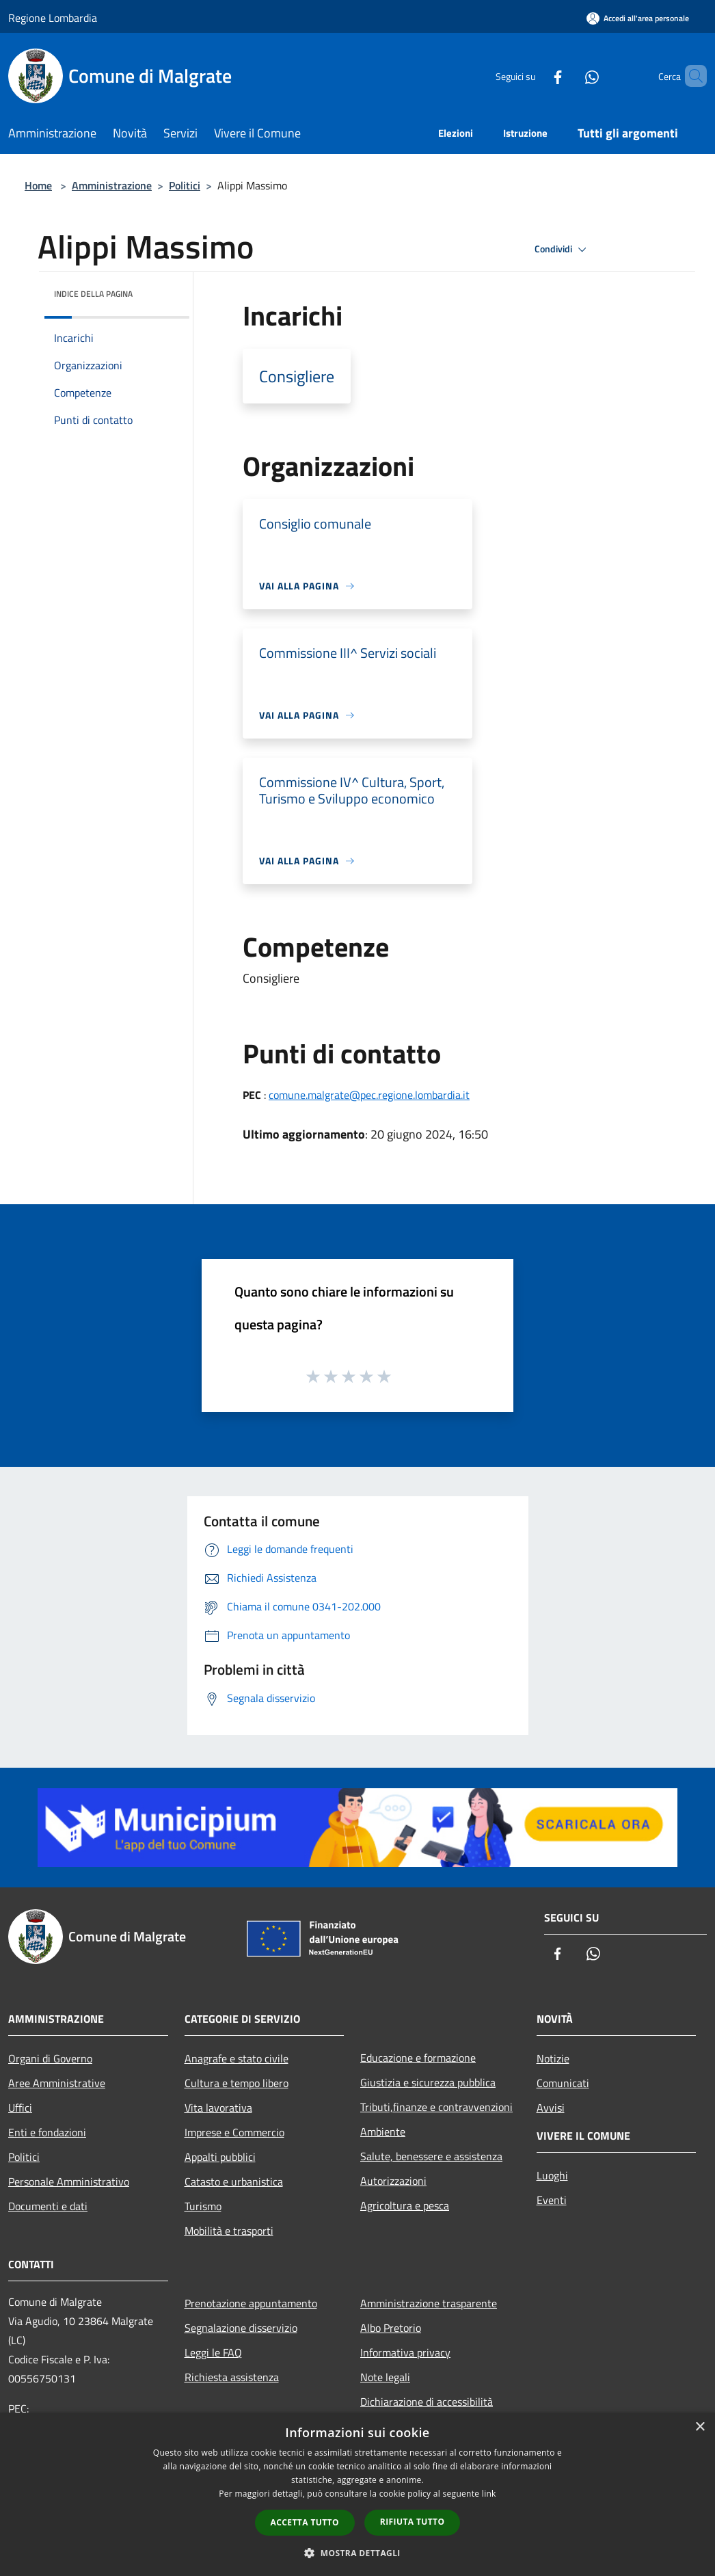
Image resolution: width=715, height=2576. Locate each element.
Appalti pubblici (220, 2157)
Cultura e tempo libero (236, 2083)
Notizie (553, 2058)
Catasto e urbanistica (234, 2181)
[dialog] (357, 2494)
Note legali (385, 2377)
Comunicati (563, 2083)
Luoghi (552, 2175)
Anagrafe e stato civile (236, 2058)
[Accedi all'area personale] (638, 18)
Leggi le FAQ (213, 2352)
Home (38, 185)
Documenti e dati (47, 2206)
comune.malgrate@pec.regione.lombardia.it (369, 1095)
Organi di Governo (50, 2058)
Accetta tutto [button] (305, 2522)
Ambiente (382, 2131)
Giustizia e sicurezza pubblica (428, 2082)
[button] (357, 2553)
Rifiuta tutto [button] (412, 2521)
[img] (160, 290)
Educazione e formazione (418, 2057)
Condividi (563, 249)
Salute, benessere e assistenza (431, 2156)
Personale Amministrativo (68, 2181)
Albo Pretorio (390, 2328)
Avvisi (551, 2107)
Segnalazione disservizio (241, 2328)
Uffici (20, 2107)
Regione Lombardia (52, 18)
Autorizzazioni (393, 2181)
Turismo (203, 2206)
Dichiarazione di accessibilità (426, 2401)
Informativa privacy (405, 2352)
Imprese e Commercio (234, 2132)
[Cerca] (690, 75)
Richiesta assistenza (232, 2377)
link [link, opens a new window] (489, 2493)
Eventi (552, 2200)
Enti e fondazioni (47, 2132)
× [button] (699, 2427)
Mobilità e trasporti (229, 2230)
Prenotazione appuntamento (251, 2303)
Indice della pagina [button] (93, 293)
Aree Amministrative (56, 2083)
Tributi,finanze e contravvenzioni (436, 2107)
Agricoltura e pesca (404, 2205)
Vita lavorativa (218, 2107)
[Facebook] (534, 75)
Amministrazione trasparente (428, 2303)
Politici (184, 185)
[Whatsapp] (568, 75)
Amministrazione (112, 185)
